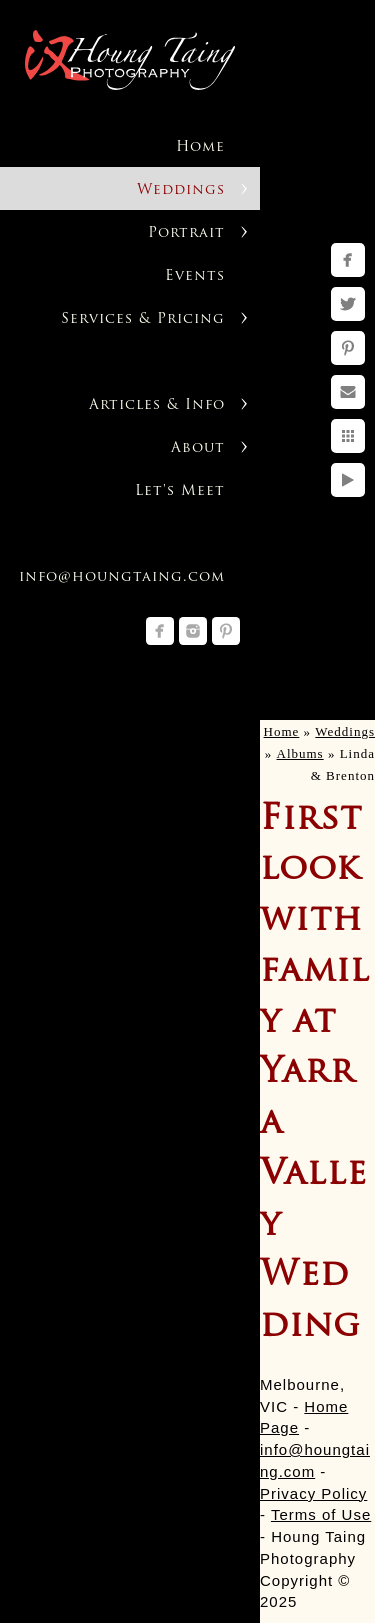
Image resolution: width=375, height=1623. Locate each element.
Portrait (186, 233)
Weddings (181, 190)
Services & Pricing (143, 319)
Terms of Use (321, 1514)
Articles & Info (157, 405)
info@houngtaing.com (122, 577)
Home (200, 147)
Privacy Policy (313, 1493)
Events (195, 276)
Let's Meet (180, 491)
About (198, 448)
